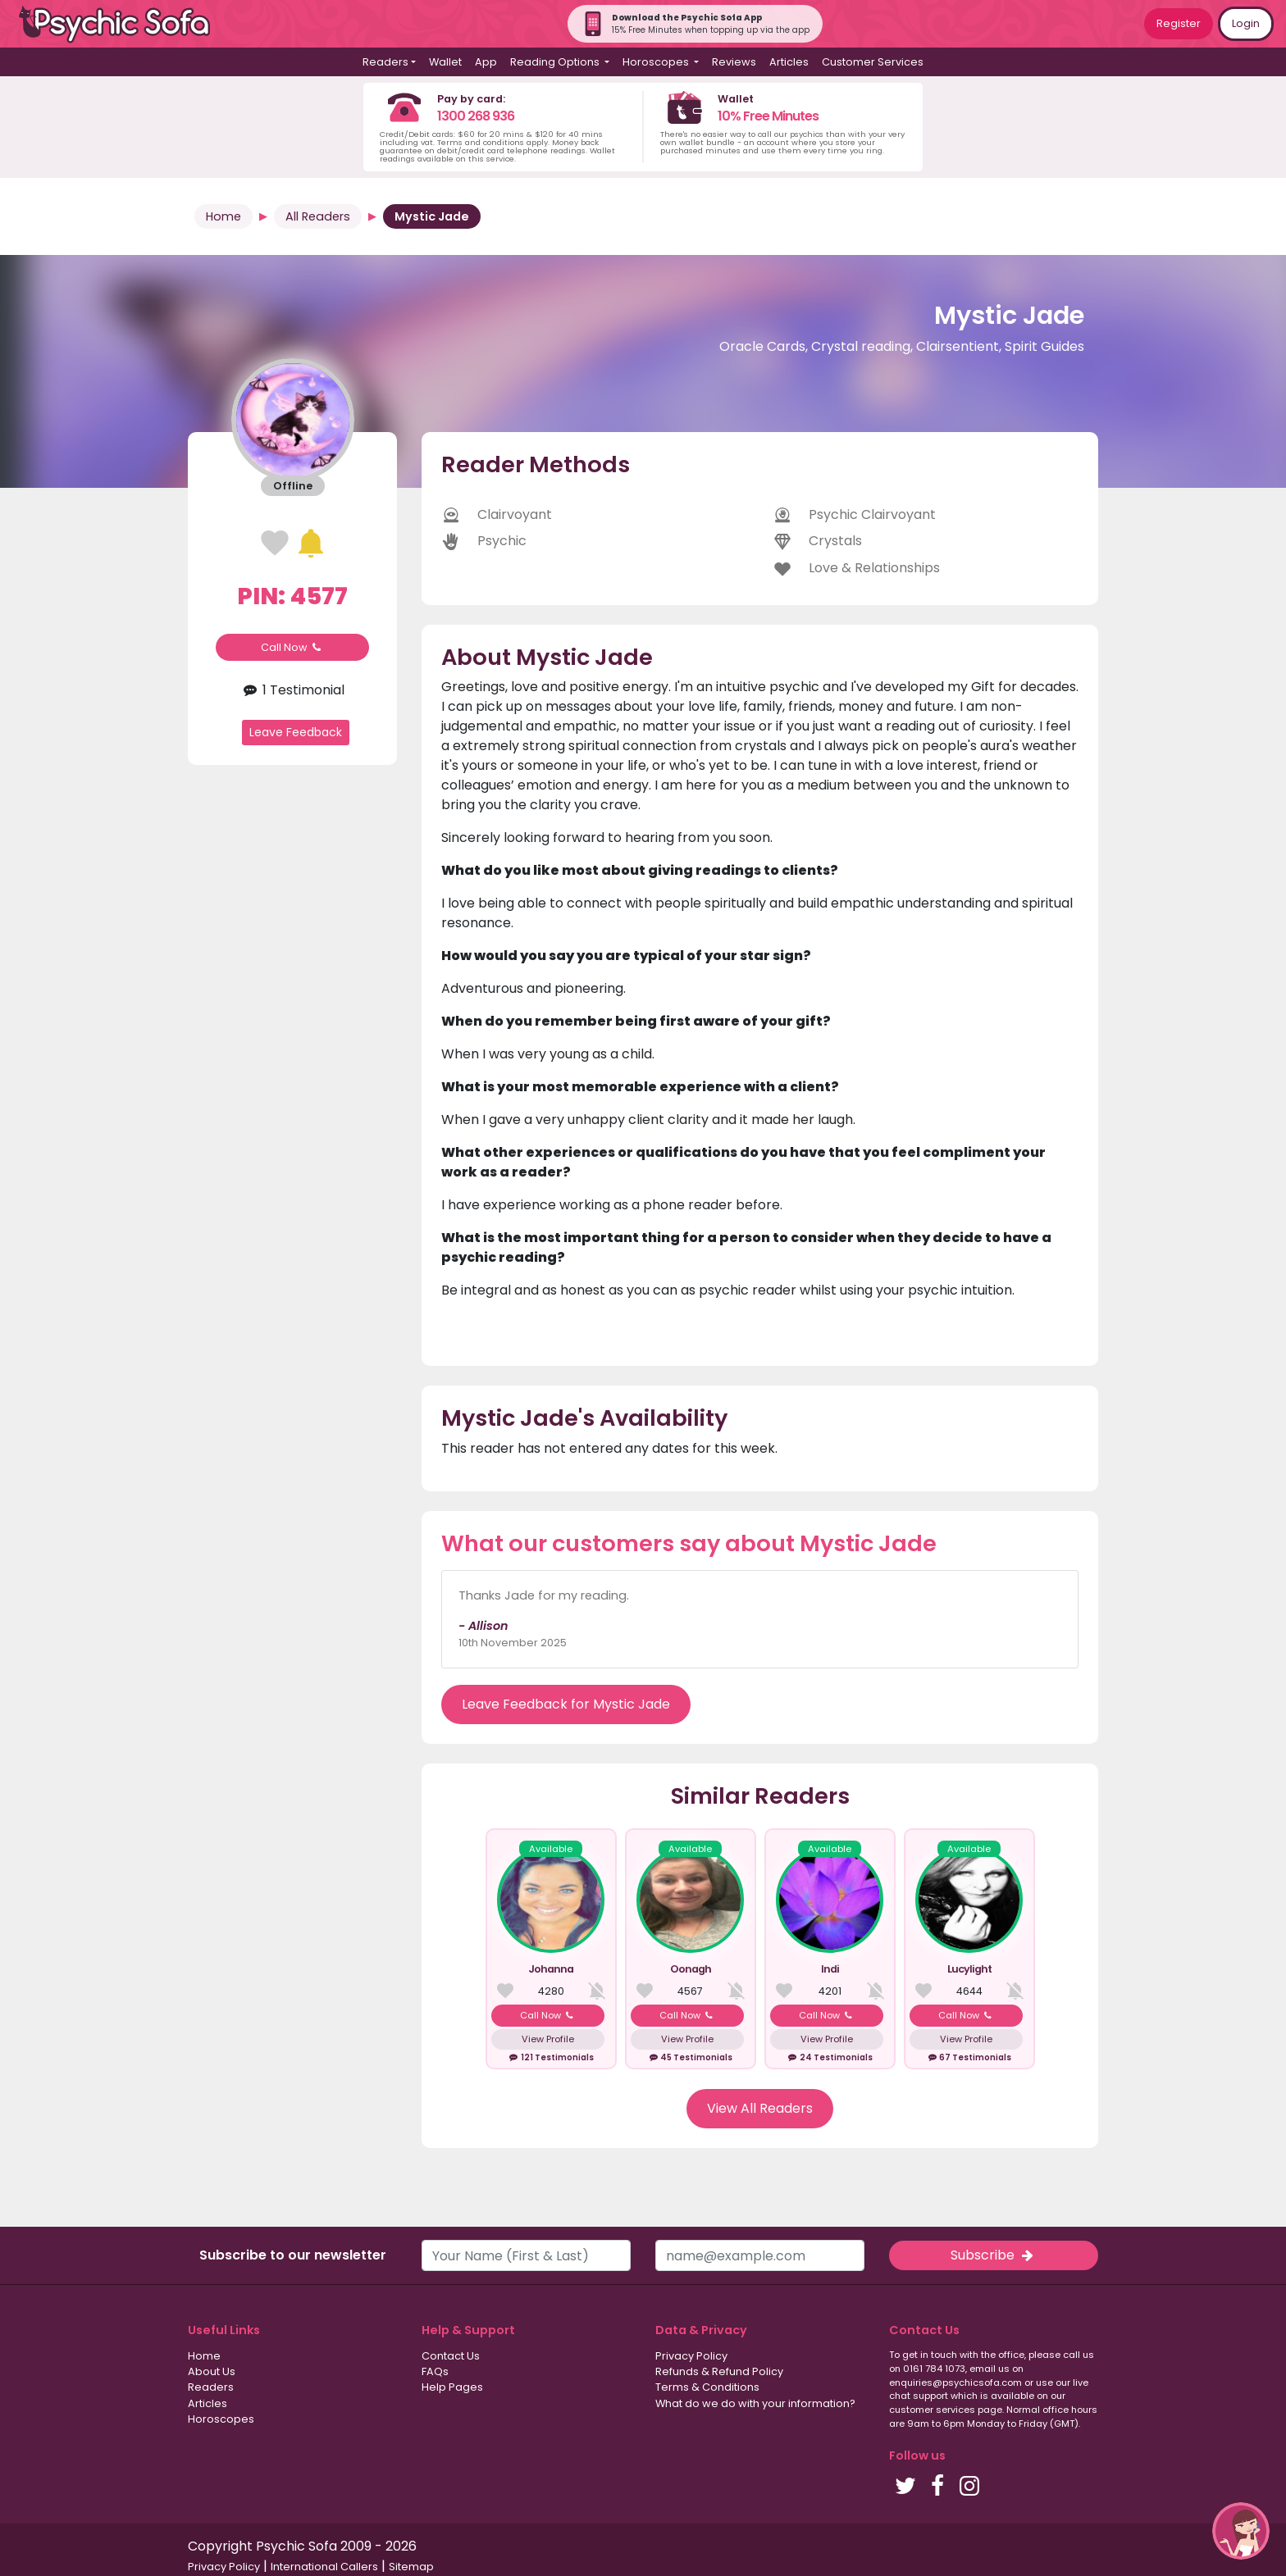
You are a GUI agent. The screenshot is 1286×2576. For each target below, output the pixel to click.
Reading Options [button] (556, 62)
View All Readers (760, 2108)
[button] (1241, 2531)
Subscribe (993, 2255)
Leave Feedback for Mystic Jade (566, 1704)
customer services (932, 2409)
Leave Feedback (295, 732)
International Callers (324, 2567)
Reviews (734, 62)
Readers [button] (385, 62)
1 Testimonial (292, 689)
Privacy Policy (691, 2356)
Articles (789, 62)
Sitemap (411, 2567)
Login (1246, 23)
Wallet (445, 62)
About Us (211, 2371)
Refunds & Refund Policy (719, 2371)
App (486, 62)
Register (1178, 23)
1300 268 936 (475, 116)
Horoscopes (221, 2419)
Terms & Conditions (707, 2387)
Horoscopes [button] (656, 62)
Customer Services (872, 62)
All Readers (317, 216)
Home (223, 216)
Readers (211, 2387)
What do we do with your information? (755, 2403)
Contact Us (451, 2356)
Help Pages (452, 2387)
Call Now (293, 647)
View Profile (548, 2039)
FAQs (435, 2371)
